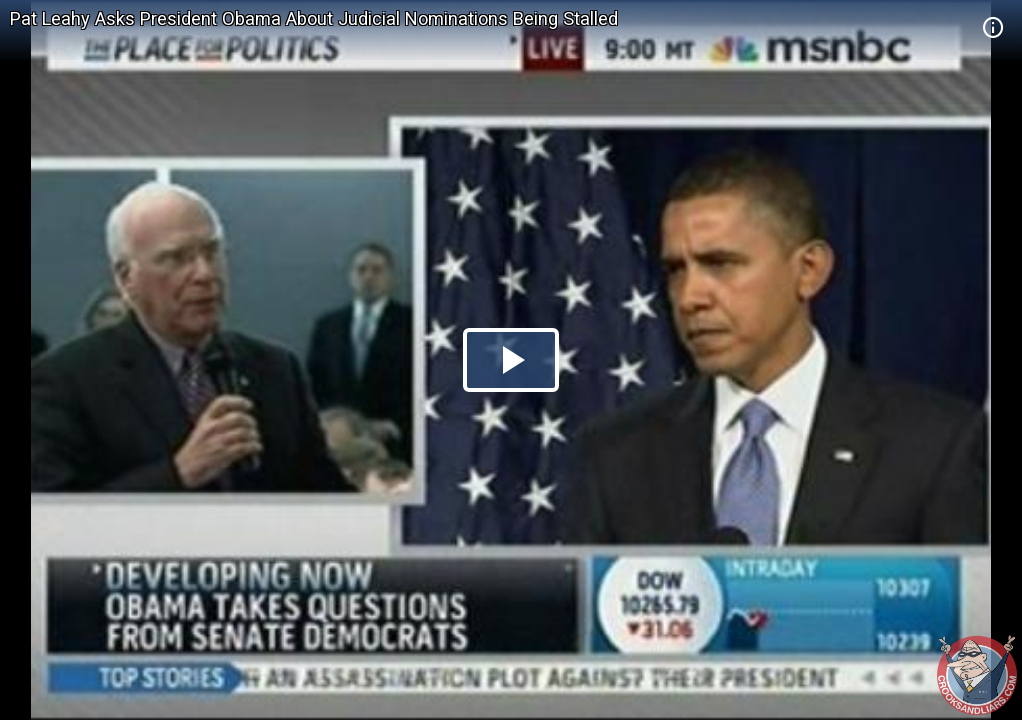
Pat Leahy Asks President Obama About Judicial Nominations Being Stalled (314, 18)
